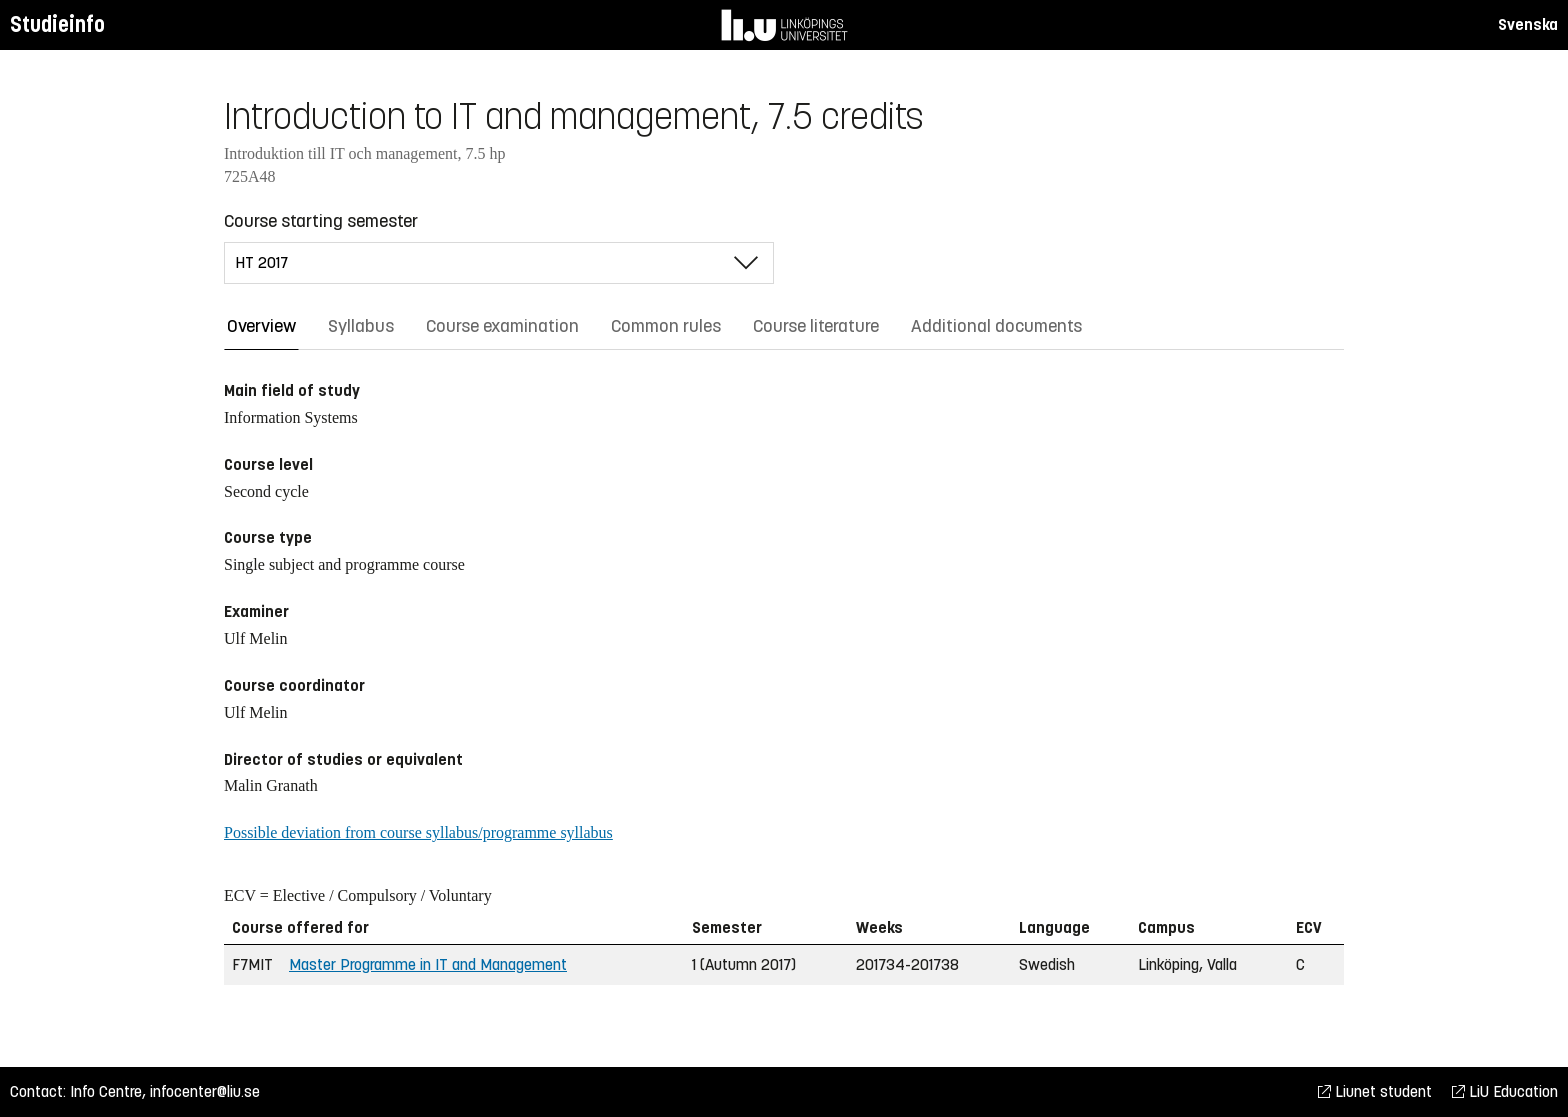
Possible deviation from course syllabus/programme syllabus (418, 832)
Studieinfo (57, 24)
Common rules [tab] (666, 326)
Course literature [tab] (816, 326)
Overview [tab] (261, 326)
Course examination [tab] (502, 326)
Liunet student (1375, 1091)
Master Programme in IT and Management (428, 964)
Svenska (1528, 24)
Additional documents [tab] (996, 326)
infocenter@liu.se (205, 1091)
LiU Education (1505, 1091)
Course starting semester (321, 221)
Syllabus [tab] (361, 326)
